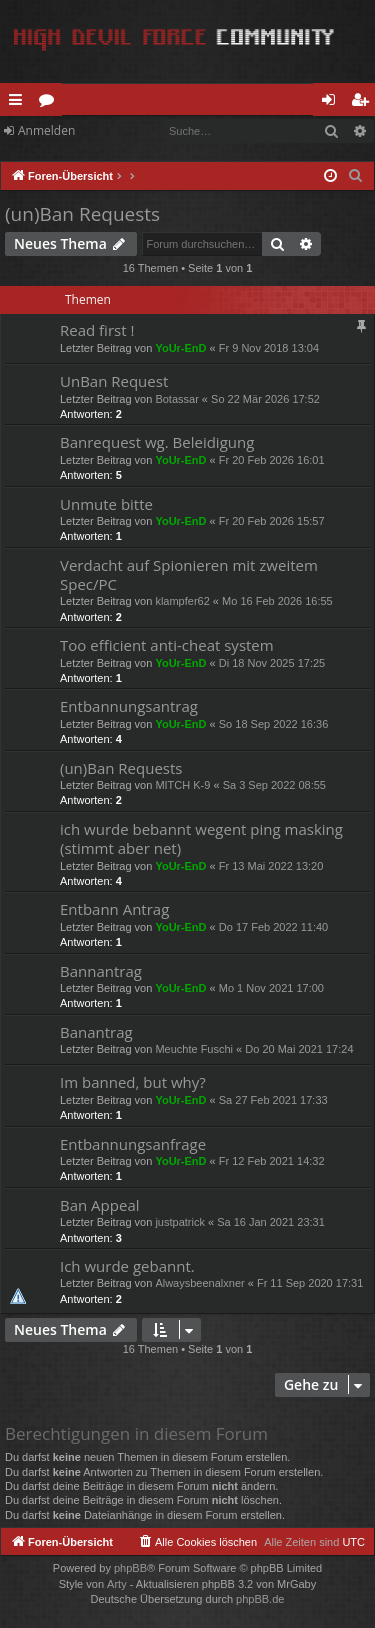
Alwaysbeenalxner (199, 1283)
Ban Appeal (100, 1205)
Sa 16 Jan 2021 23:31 (271, 1222)
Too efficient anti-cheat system (167, 645)
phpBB (130, 1568)
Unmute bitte (106, 504)
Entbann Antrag (114, 909)
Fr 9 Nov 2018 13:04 (269, 348)
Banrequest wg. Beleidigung (157, 442)
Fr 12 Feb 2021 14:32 (272, 1161)
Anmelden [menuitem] (334, 103)
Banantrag (96, 1032)
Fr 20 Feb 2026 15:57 (272, 521)
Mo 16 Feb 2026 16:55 (277, 601)
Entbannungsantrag (129, 706)
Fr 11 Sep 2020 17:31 (310, 1283)
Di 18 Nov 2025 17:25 (272, 663)
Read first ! (97, 330)
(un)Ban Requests (82, 214)
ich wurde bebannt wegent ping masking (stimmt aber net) (201, 838)
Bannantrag (101, 971)
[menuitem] (356, 176)
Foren (50, 103)
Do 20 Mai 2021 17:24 (299, 1049)
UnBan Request (114, 381)
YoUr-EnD (180, 348)
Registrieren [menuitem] (364, 103)
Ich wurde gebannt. (127, 1266)
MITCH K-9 (182, 785)
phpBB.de (260, 1599)
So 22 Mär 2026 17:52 (265, 399)
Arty (117, 1584)
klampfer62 (182, 601)
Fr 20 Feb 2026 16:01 (272, 460)
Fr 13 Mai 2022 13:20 (271, 866)
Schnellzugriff (19, 103)
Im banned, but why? (133, 1082)
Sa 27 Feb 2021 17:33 (273, 1100)
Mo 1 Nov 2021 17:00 (271, 988)
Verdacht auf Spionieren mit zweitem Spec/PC (189, 574)
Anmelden (46, 130)
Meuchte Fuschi (194, 1049)
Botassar (176, 399)
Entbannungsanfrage (133, 1144)
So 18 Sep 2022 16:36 (273, 724)
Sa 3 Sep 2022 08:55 (274, 785)
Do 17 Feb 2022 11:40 (273, 927)
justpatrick (180, 1222)
